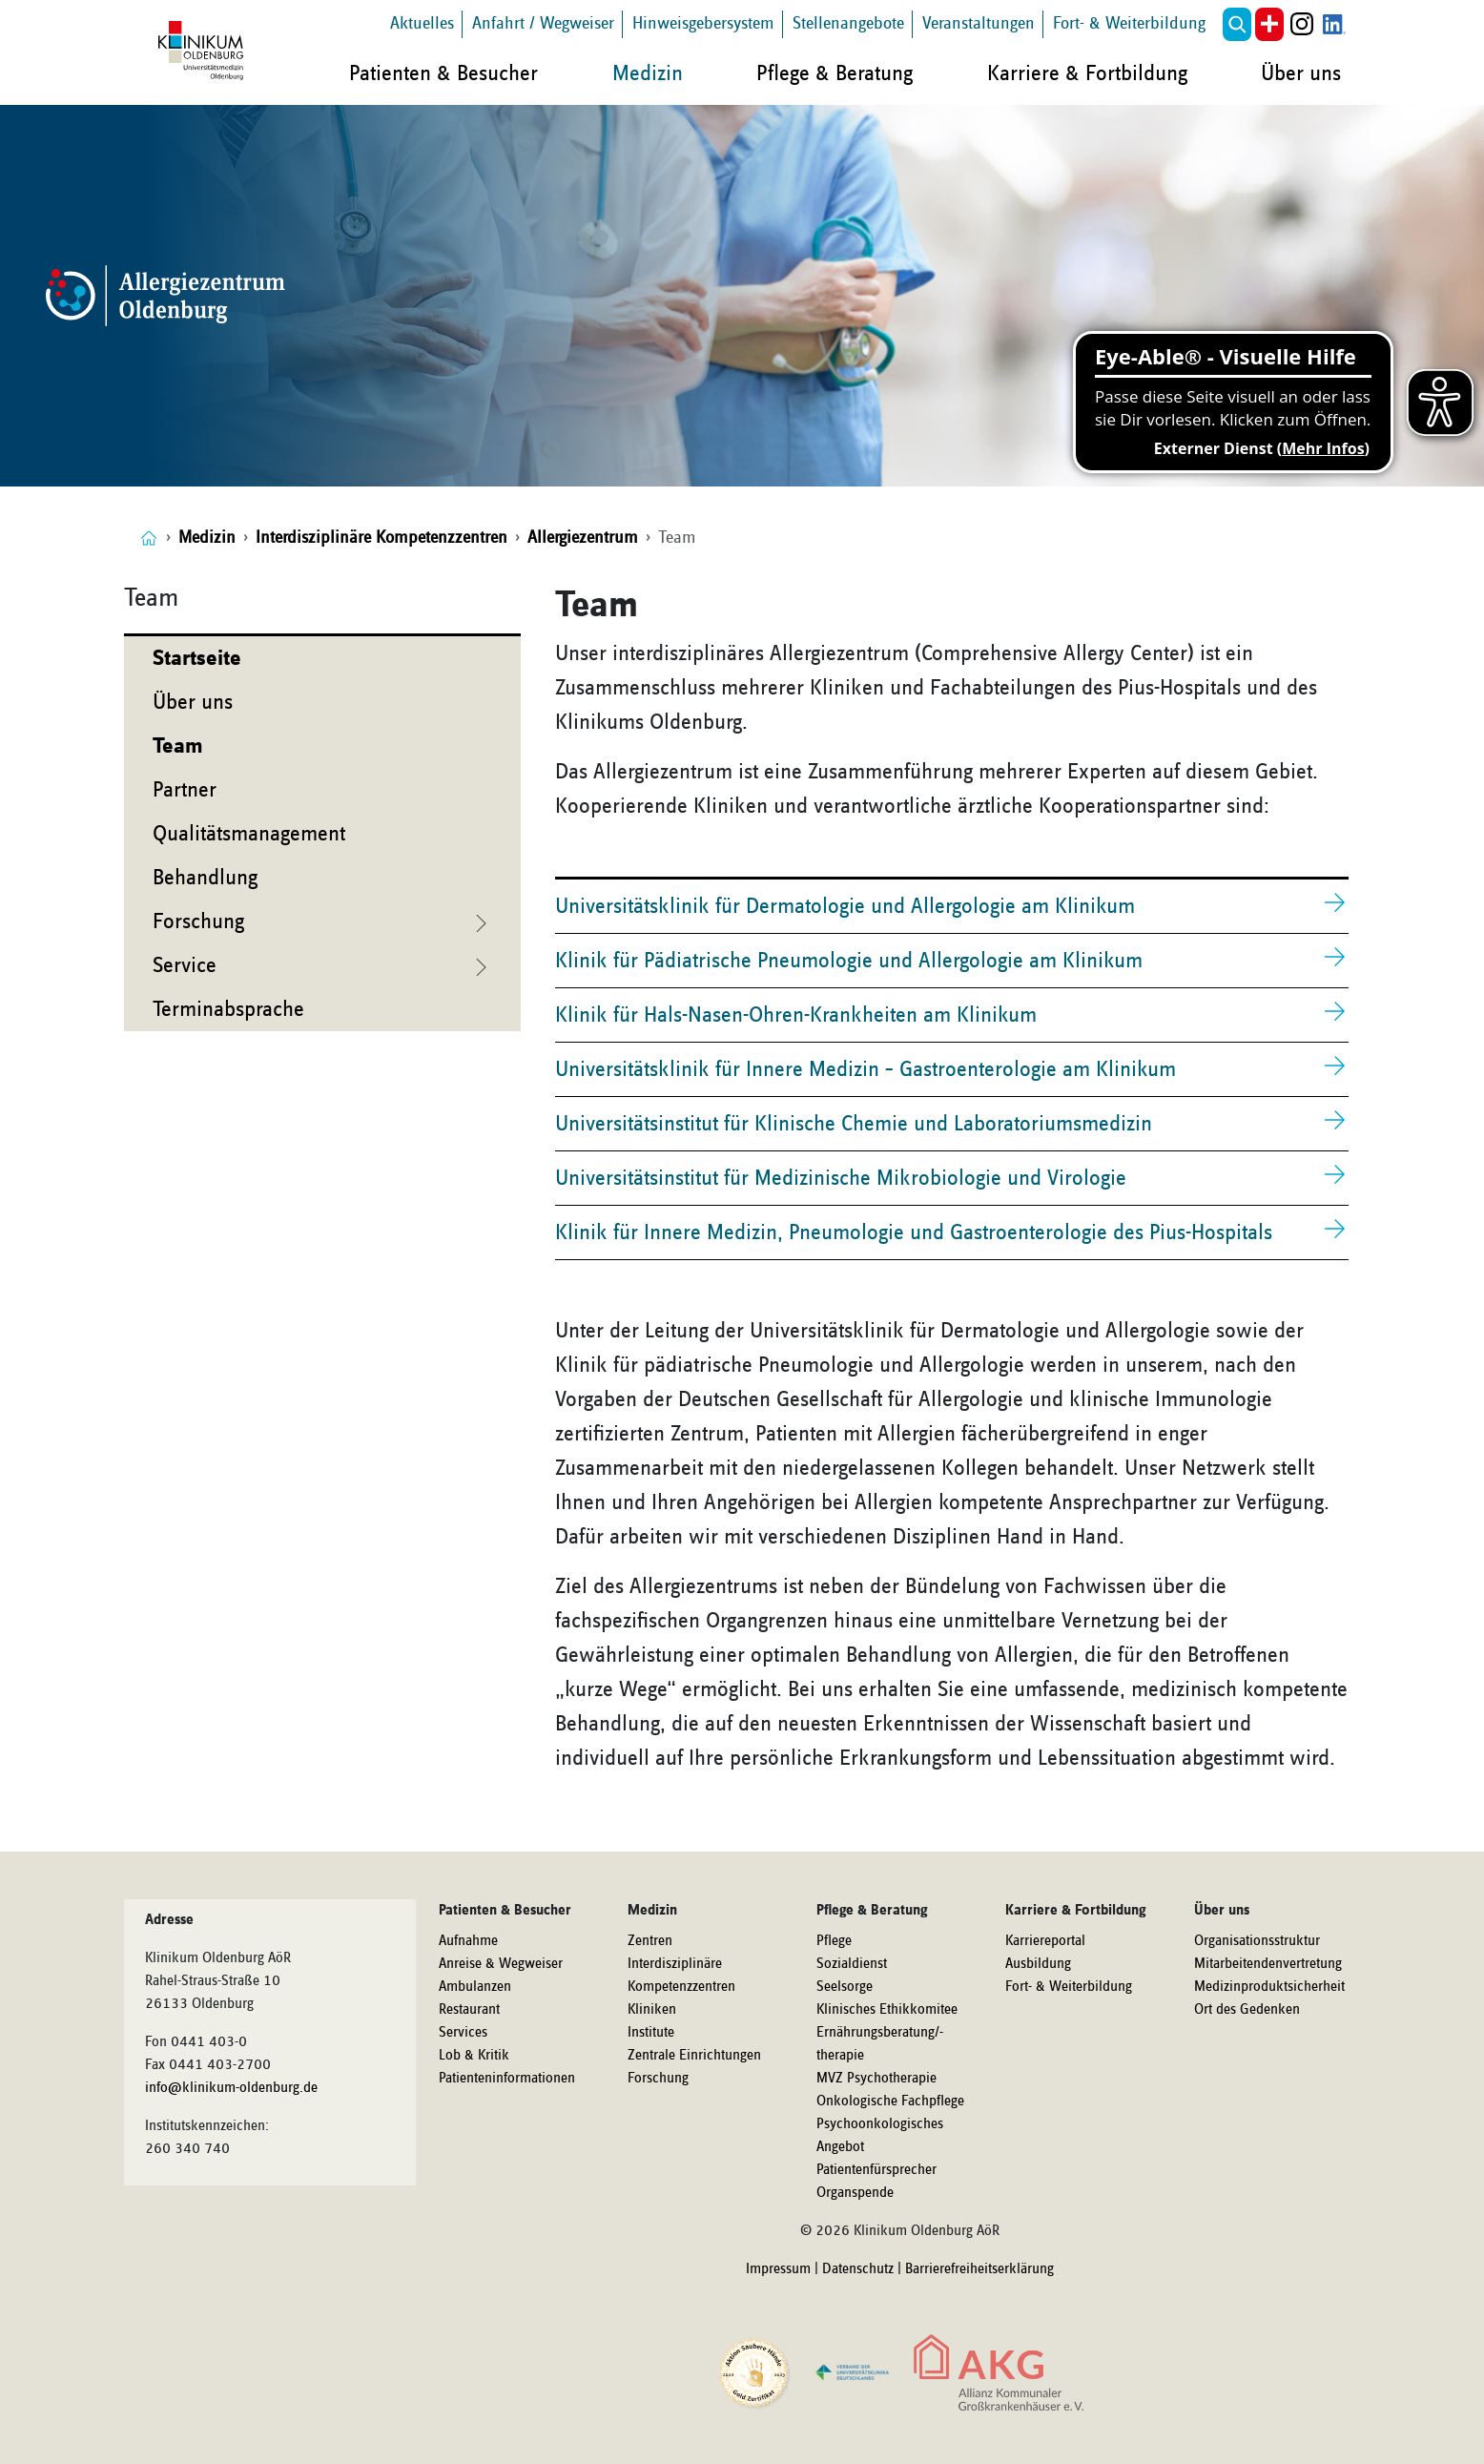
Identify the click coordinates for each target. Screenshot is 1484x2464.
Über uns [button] (1301, 73)
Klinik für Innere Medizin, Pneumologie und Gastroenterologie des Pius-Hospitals (913, 1232)
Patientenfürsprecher (876, 2170)
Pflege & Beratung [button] (834, 73)
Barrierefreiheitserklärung (979, 2269)
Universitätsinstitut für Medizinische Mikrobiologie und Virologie (840, 1178)
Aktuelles (422, 23)
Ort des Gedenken (1247, 2010)
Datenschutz (858, 2269)
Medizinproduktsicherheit (1269, 1987)
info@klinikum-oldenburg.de (231, 2088)
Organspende (855, 2193)
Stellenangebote (848, 23)
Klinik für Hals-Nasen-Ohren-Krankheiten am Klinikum (796, 1015)
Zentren (650, 1941)
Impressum (778, 2269)
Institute (651, 2032)
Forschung (658, 2078)
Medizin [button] (647, 73)
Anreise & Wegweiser (501, 1964)
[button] (1237, 24)
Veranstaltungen (978, 23)
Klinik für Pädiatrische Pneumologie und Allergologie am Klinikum (849, 960)
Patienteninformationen (507, 2078)
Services (463, 2032)
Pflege (834, 1941)
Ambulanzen (475, 1987)
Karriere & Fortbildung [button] (1087, 73)
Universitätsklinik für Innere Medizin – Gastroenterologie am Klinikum (865, 1069)
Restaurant (469, 2010)
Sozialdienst (851, 1964)
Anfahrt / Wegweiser (543, 23)
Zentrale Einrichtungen (694, 2055)
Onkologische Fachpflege (890, 2101)
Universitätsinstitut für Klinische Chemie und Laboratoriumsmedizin (853, 1123)
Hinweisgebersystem (703, 23)
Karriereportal (1045, 1941)
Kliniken (652, 2010)
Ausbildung (1038, 1964)
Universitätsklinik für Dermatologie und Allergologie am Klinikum (845, 906)
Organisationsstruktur (1257, 1941)
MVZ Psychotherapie (876, 2078)
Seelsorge (844, 1987)
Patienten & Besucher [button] (443, 73)
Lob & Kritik (474, 2055)
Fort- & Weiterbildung (1129, 23)
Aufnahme (468, 1941)
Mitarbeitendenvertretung (1268, 1964)
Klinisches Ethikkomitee (887, 2010)
